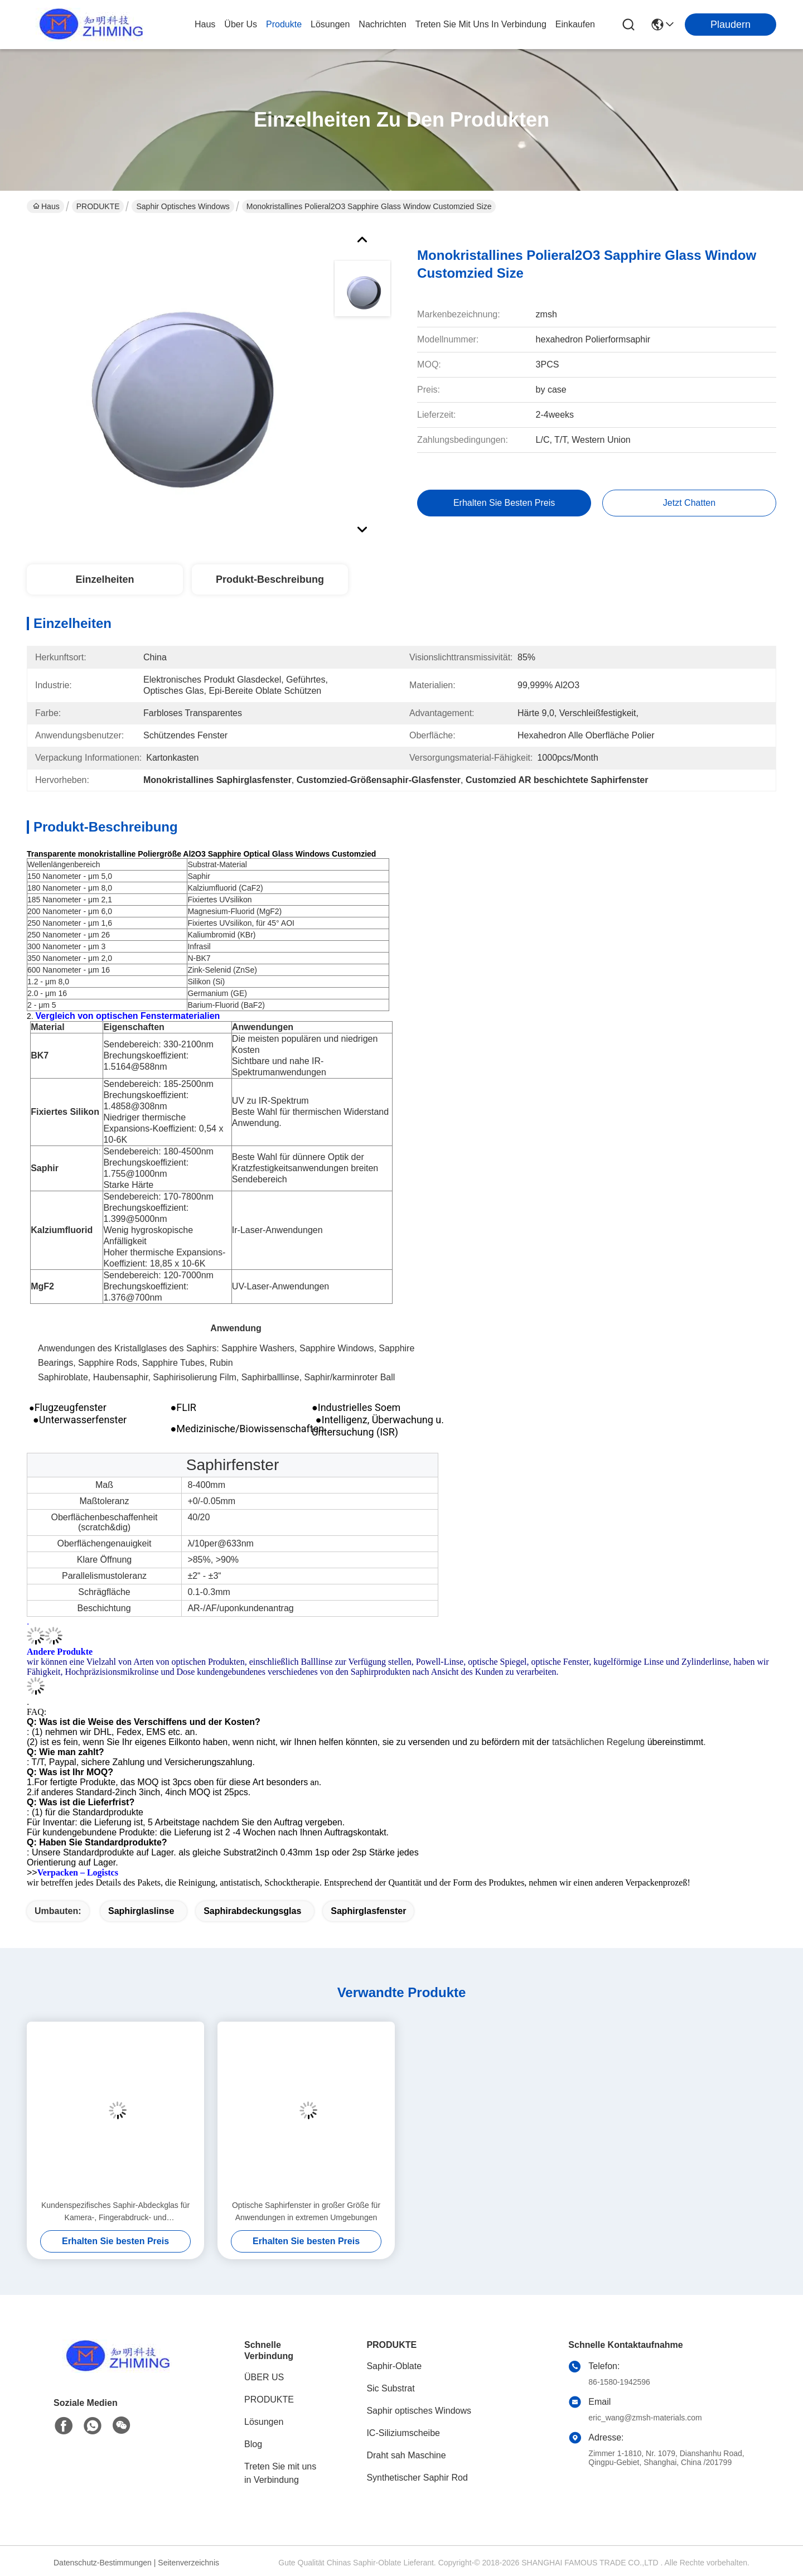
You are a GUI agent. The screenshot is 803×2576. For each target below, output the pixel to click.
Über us (240, 24)
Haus (205, 24)
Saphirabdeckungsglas (252, 1911)
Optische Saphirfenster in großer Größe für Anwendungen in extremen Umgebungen (306, 2211)
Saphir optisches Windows (182, 206)
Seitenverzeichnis (188, 2562)
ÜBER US (264, 2377)
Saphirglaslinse (141, 1911)
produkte (284, 24)
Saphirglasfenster (368, 1911)
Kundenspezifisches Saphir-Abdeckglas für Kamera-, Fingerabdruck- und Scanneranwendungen (115, 2212)
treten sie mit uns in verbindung (480, 24)
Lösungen (263, 2422)
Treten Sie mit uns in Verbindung (280, 2473)
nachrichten (382, 24)
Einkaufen (575, 24)
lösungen (330, 24)
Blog (253, 2444)
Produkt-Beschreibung (270, 579)
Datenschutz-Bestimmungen (103, 2562)
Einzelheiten (104, 579)
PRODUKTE (98, 206)
